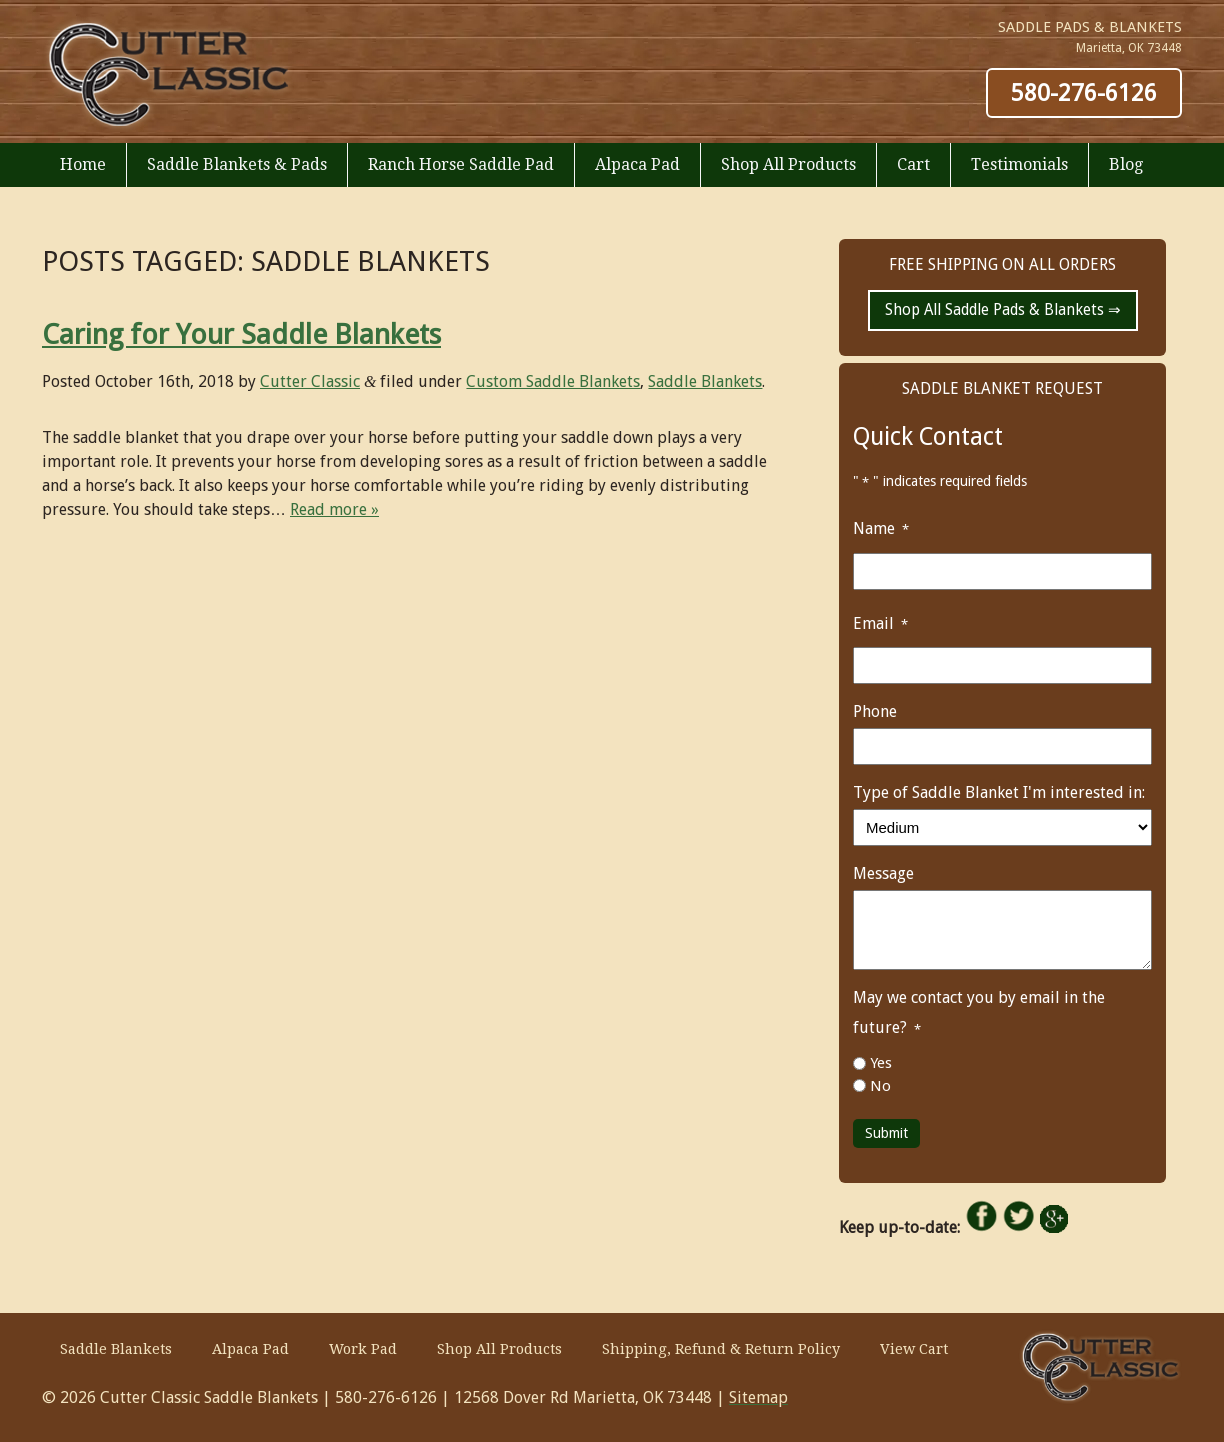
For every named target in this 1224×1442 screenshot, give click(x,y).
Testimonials (1019, 164)
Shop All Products (788, 164)
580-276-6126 (1084, 93)
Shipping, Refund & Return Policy (721, 1349)
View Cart (914, 1349)
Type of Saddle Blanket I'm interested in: (999, 792)
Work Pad (363, 1349)
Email (883, 625)
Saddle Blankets (705, 381)
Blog (1126, 164)
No (880, 1086)
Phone (875, 711)
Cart (913, 164)
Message (883, 873)
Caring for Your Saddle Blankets (241, 334)
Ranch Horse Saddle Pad (461, 164)
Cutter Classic (310, 381)
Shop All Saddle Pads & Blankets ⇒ (1003, 310)
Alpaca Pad (637, 164)
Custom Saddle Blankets (553, 381)
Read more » (334, 509)
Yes (881, 1063)
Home (83, 164)
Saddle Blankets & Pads (237, 164)
